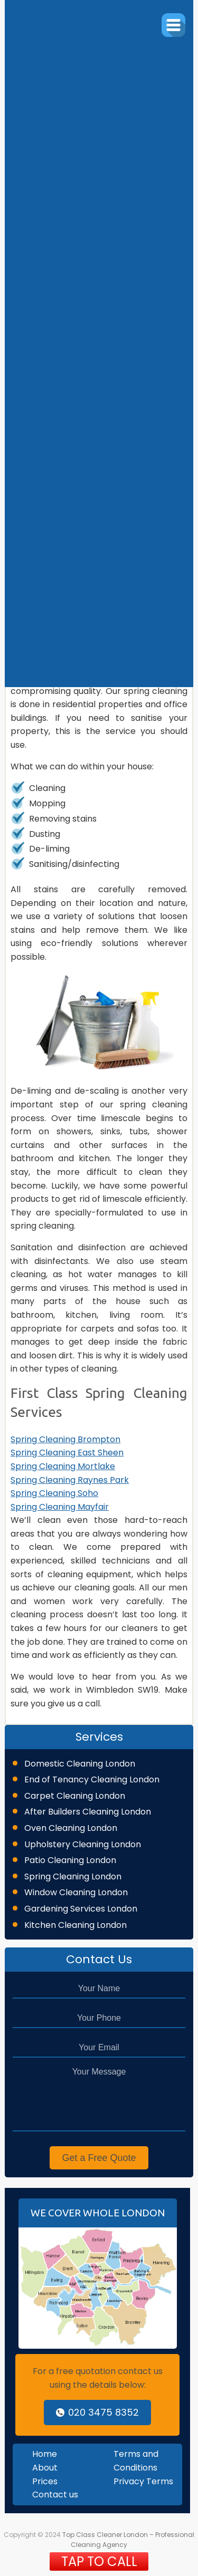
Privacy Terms (143, 2481)
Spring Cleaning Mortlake (63, 1466)
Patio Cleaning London (70, 1860)
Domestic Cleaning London (79, 1764)
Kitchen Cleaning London (75, 1925)
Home (44, 2454)
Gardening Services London (80, 1909)
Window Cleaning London (76, 1892)
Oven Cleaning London (70, 1828)
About (45, 2468)
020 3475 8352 (97, 2412)
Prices (45, 2481)
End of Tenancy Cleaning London (91, 1779)
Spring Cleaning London (72, 1876)
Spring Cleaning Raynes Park (70, 1480)
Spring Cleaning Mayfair (60, 1507)
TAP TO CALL (99, 2561)
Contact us (55, 2494)
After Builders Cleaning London (87, 1812)
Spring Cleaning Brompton (65, 1439)
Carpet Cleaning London (74, 1796)
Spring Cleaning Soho (54, 1493)
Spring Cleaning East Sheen (67, 1452)
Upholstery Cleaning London (82, 1844)
